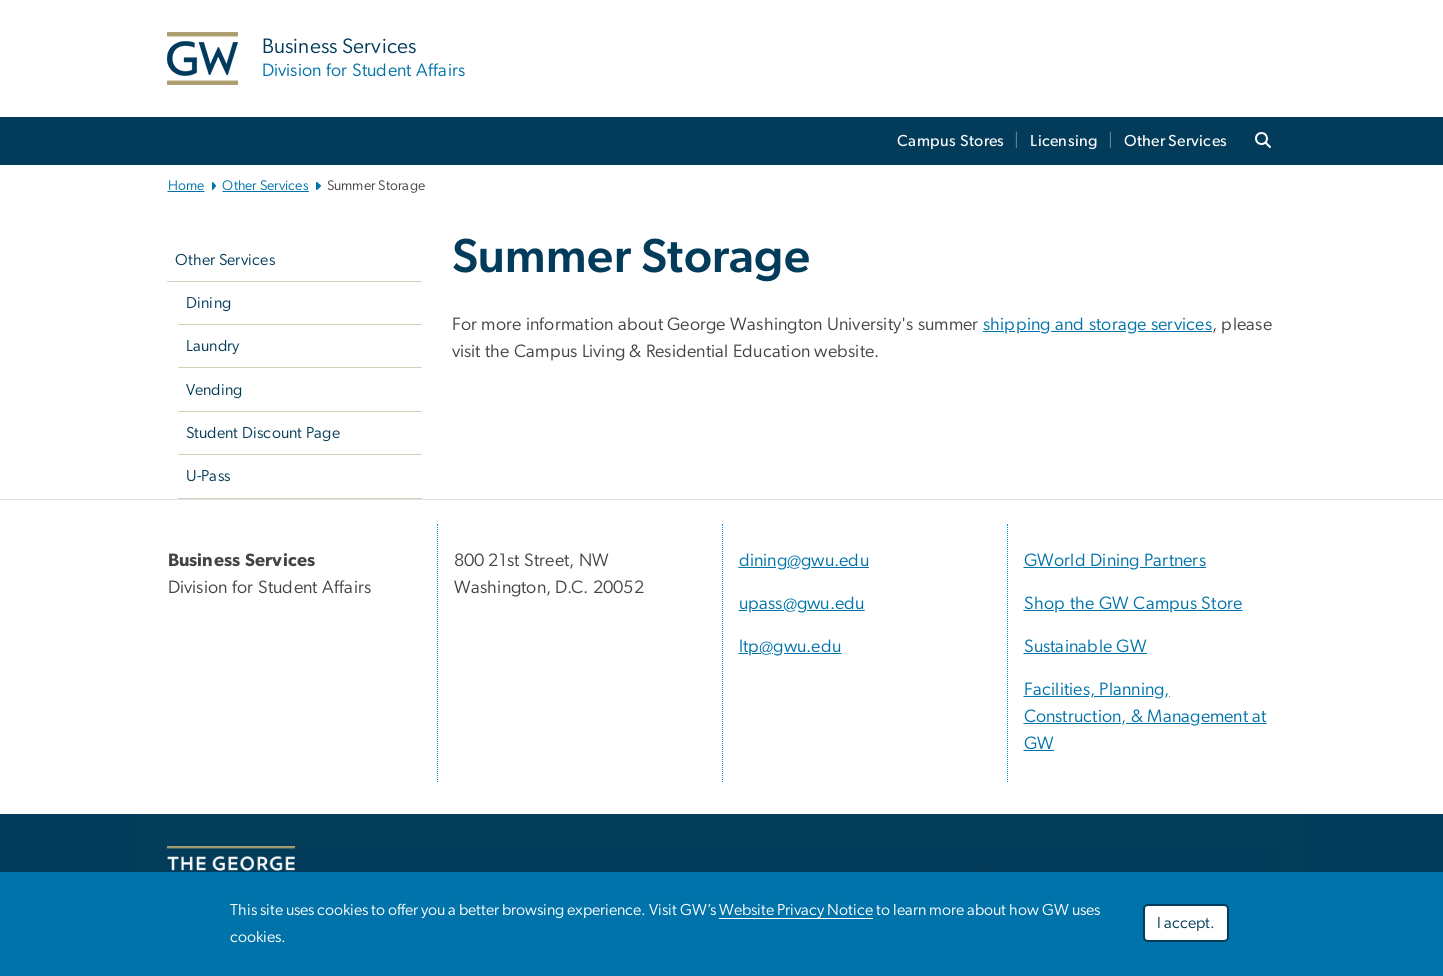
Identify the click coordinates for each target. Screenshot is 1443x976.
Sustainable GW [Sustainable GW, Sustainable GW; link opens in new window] (1086, 647)
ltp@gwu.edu (790, 647)
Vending (214, 390)
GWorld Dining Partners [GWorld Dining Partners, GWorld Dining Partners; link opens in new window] (1115, 561)
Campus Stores (950, 141)
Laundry (213, 346)
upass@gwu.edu (802, 604)
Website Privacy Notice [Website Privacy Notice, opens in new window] (796, 910)
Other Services (1176, 141)
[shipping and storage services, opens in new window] (1097, 325)
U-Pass (208, 476)
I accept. (1186, 923)
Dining (209, 303)
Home (186, 186)
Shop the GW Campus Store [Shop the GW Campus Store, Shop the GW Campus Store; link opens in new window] (1133, 604)
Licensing (1063, 141)
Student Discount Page (263, 433)
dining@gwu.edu (804, 561)
